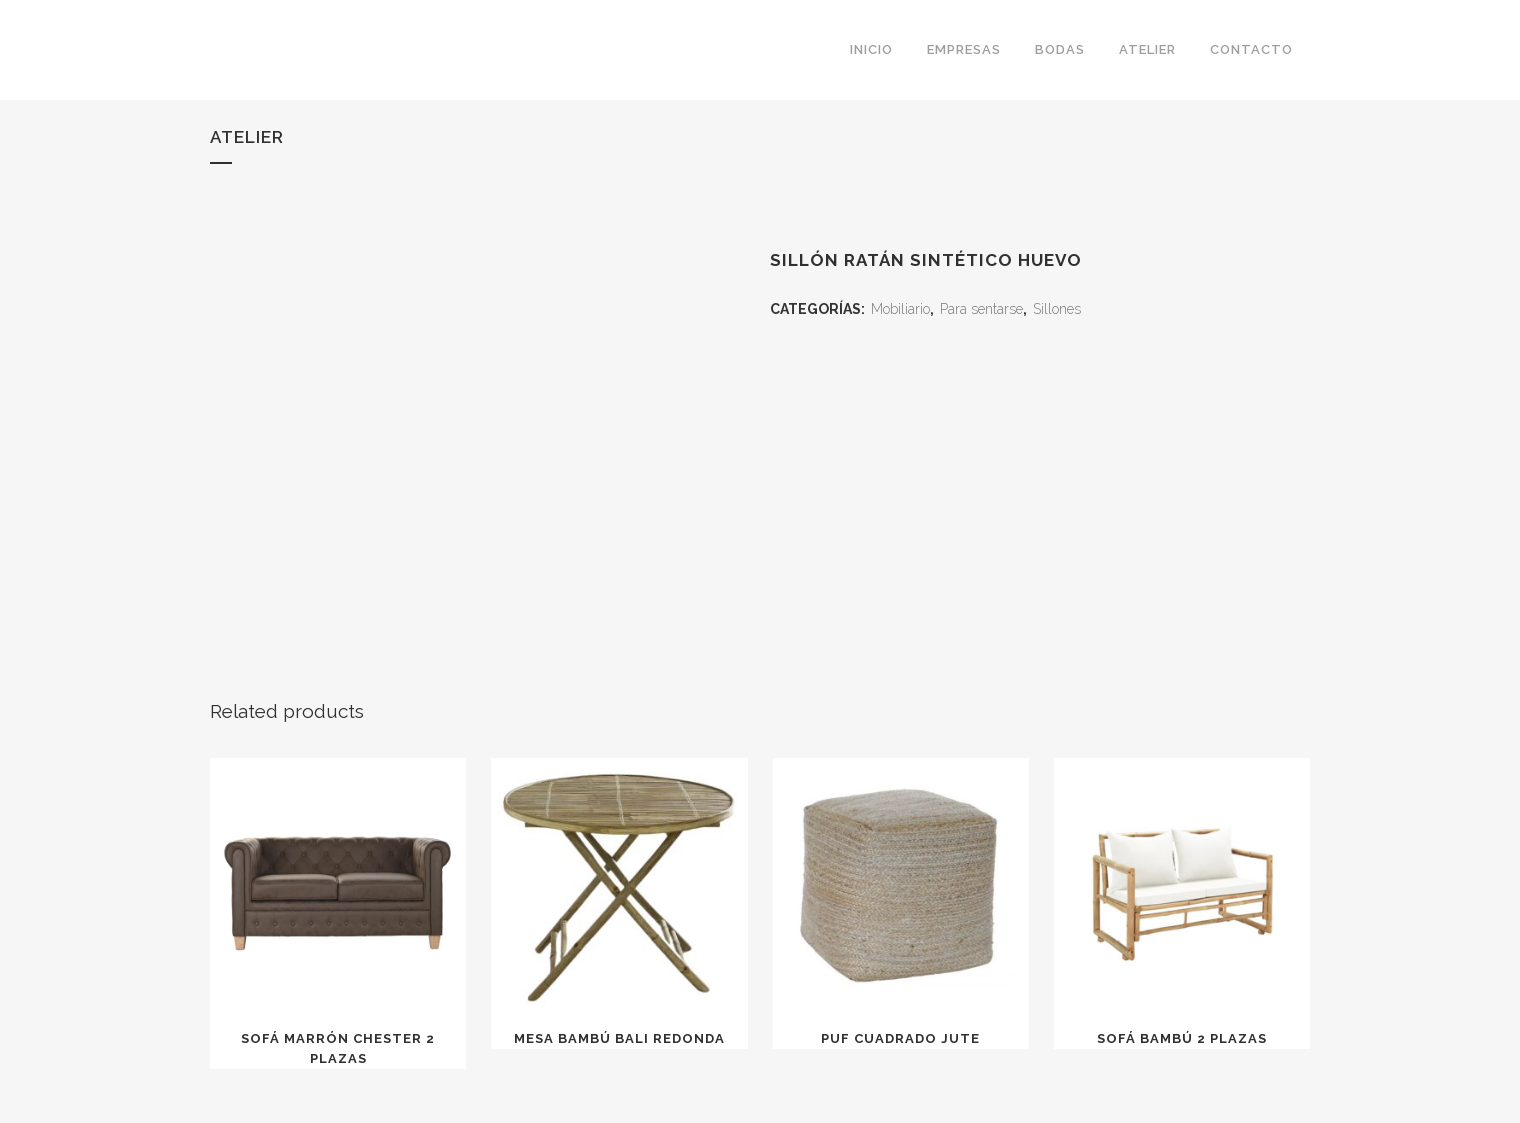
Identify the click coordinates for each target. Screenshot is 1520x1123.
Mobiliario (900, 309)
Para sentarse (981, 309)
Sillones (1057, 309)
